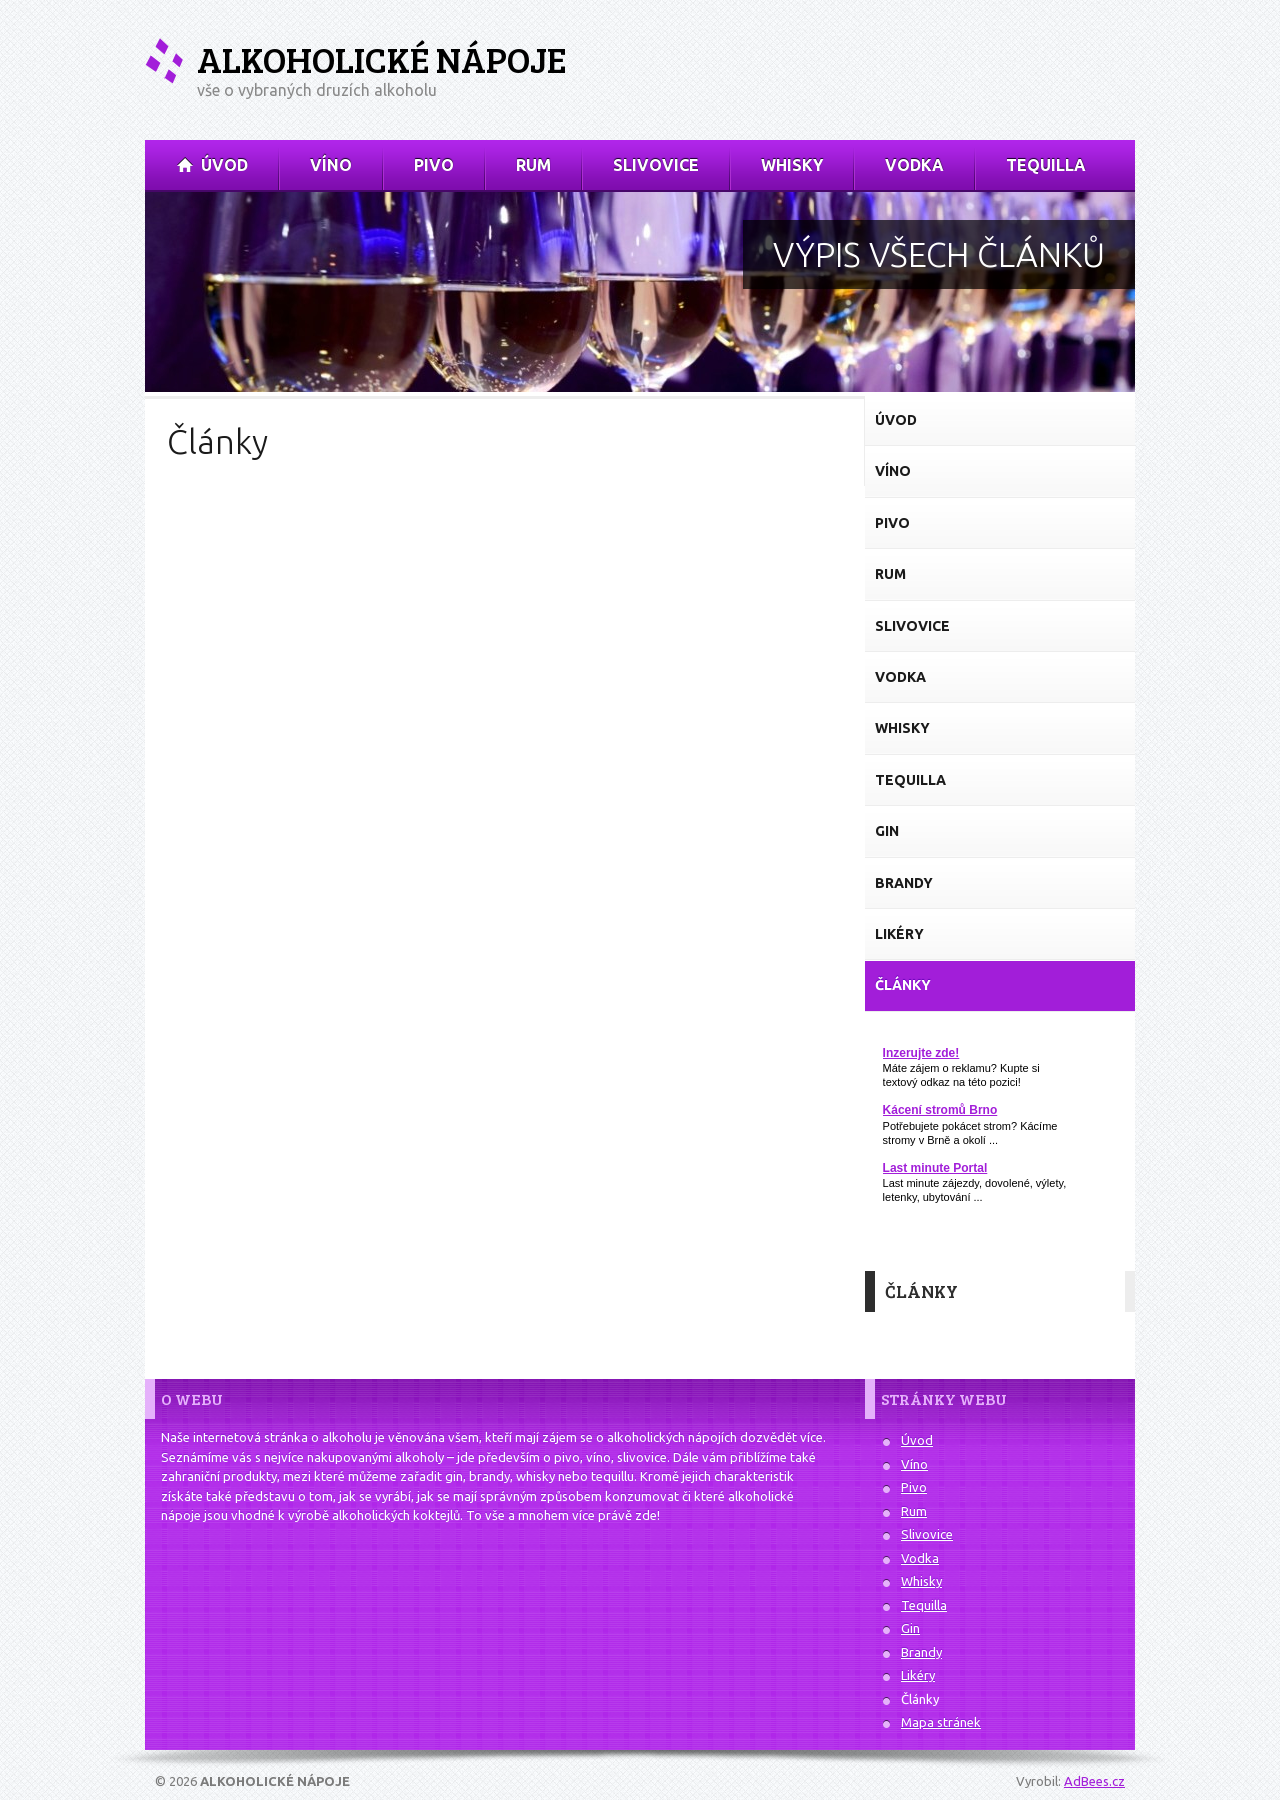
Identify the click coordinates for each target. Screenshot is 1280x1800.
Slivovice (927, 1534)
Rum (914, 1511)
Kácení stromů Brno (940, 1110)
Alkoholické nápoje (381, 59)
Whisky (921, 1581)
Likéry (918, 1675)
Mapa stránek (941, 1722)
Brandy (921, 1652)
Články (920, 1699)
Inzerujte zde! (921, 1053)
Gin (910, 1628)
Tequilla (924, 1605)
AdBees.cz (1094, 1781)
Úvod (917, 1440)
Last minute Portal (935, 1168)
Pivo (914, 1487)
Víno (914, 1464)
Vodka (920, 1558)
